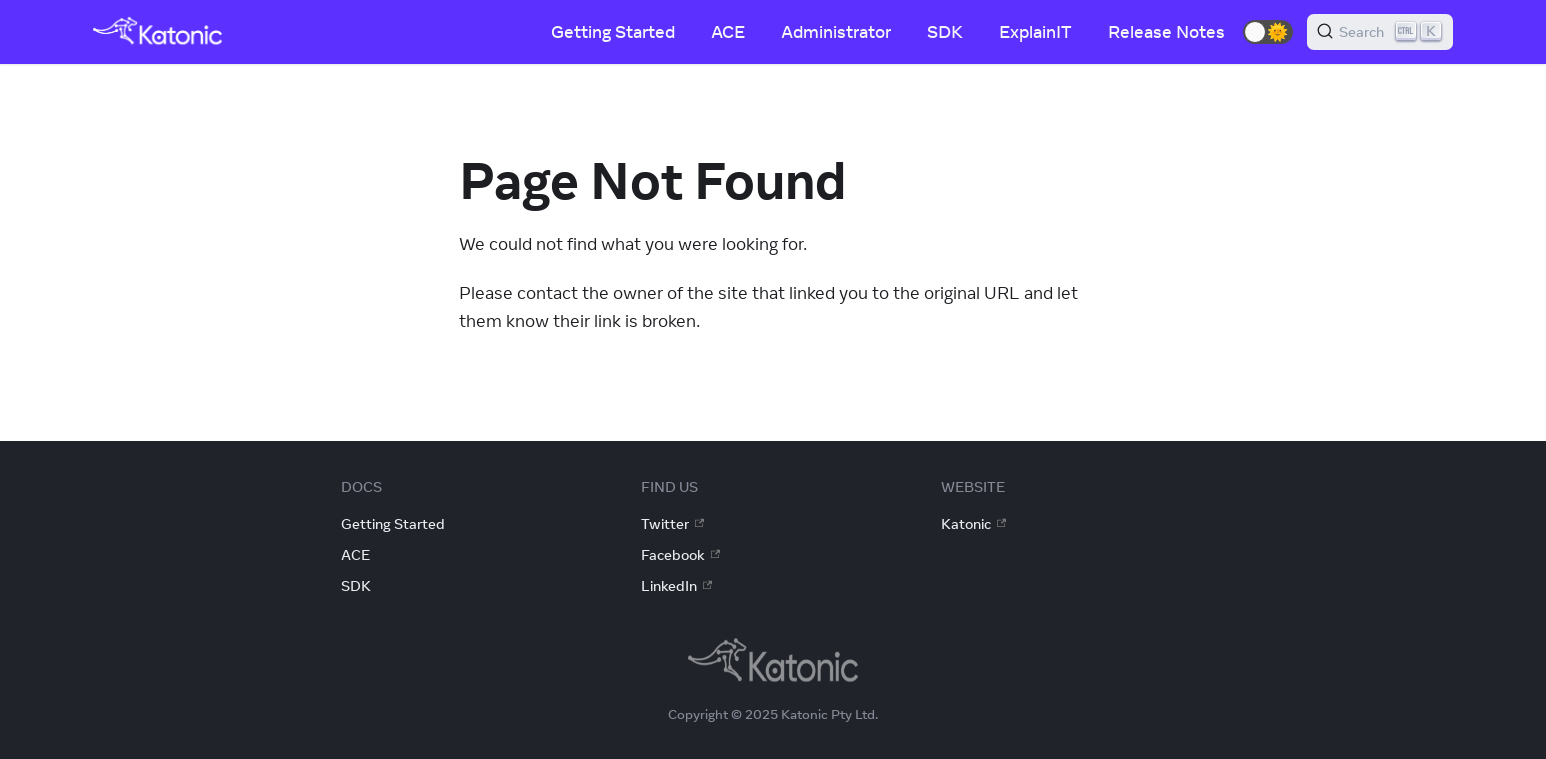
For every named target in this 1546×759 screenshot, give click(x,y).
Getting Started (613, 32)
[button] (1268, 32)
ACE (728, 32)
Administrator (836, 32)
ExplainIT (1035, 32)
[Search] (1380, 32)
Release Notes (1166, 32)
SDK (945, 32)
